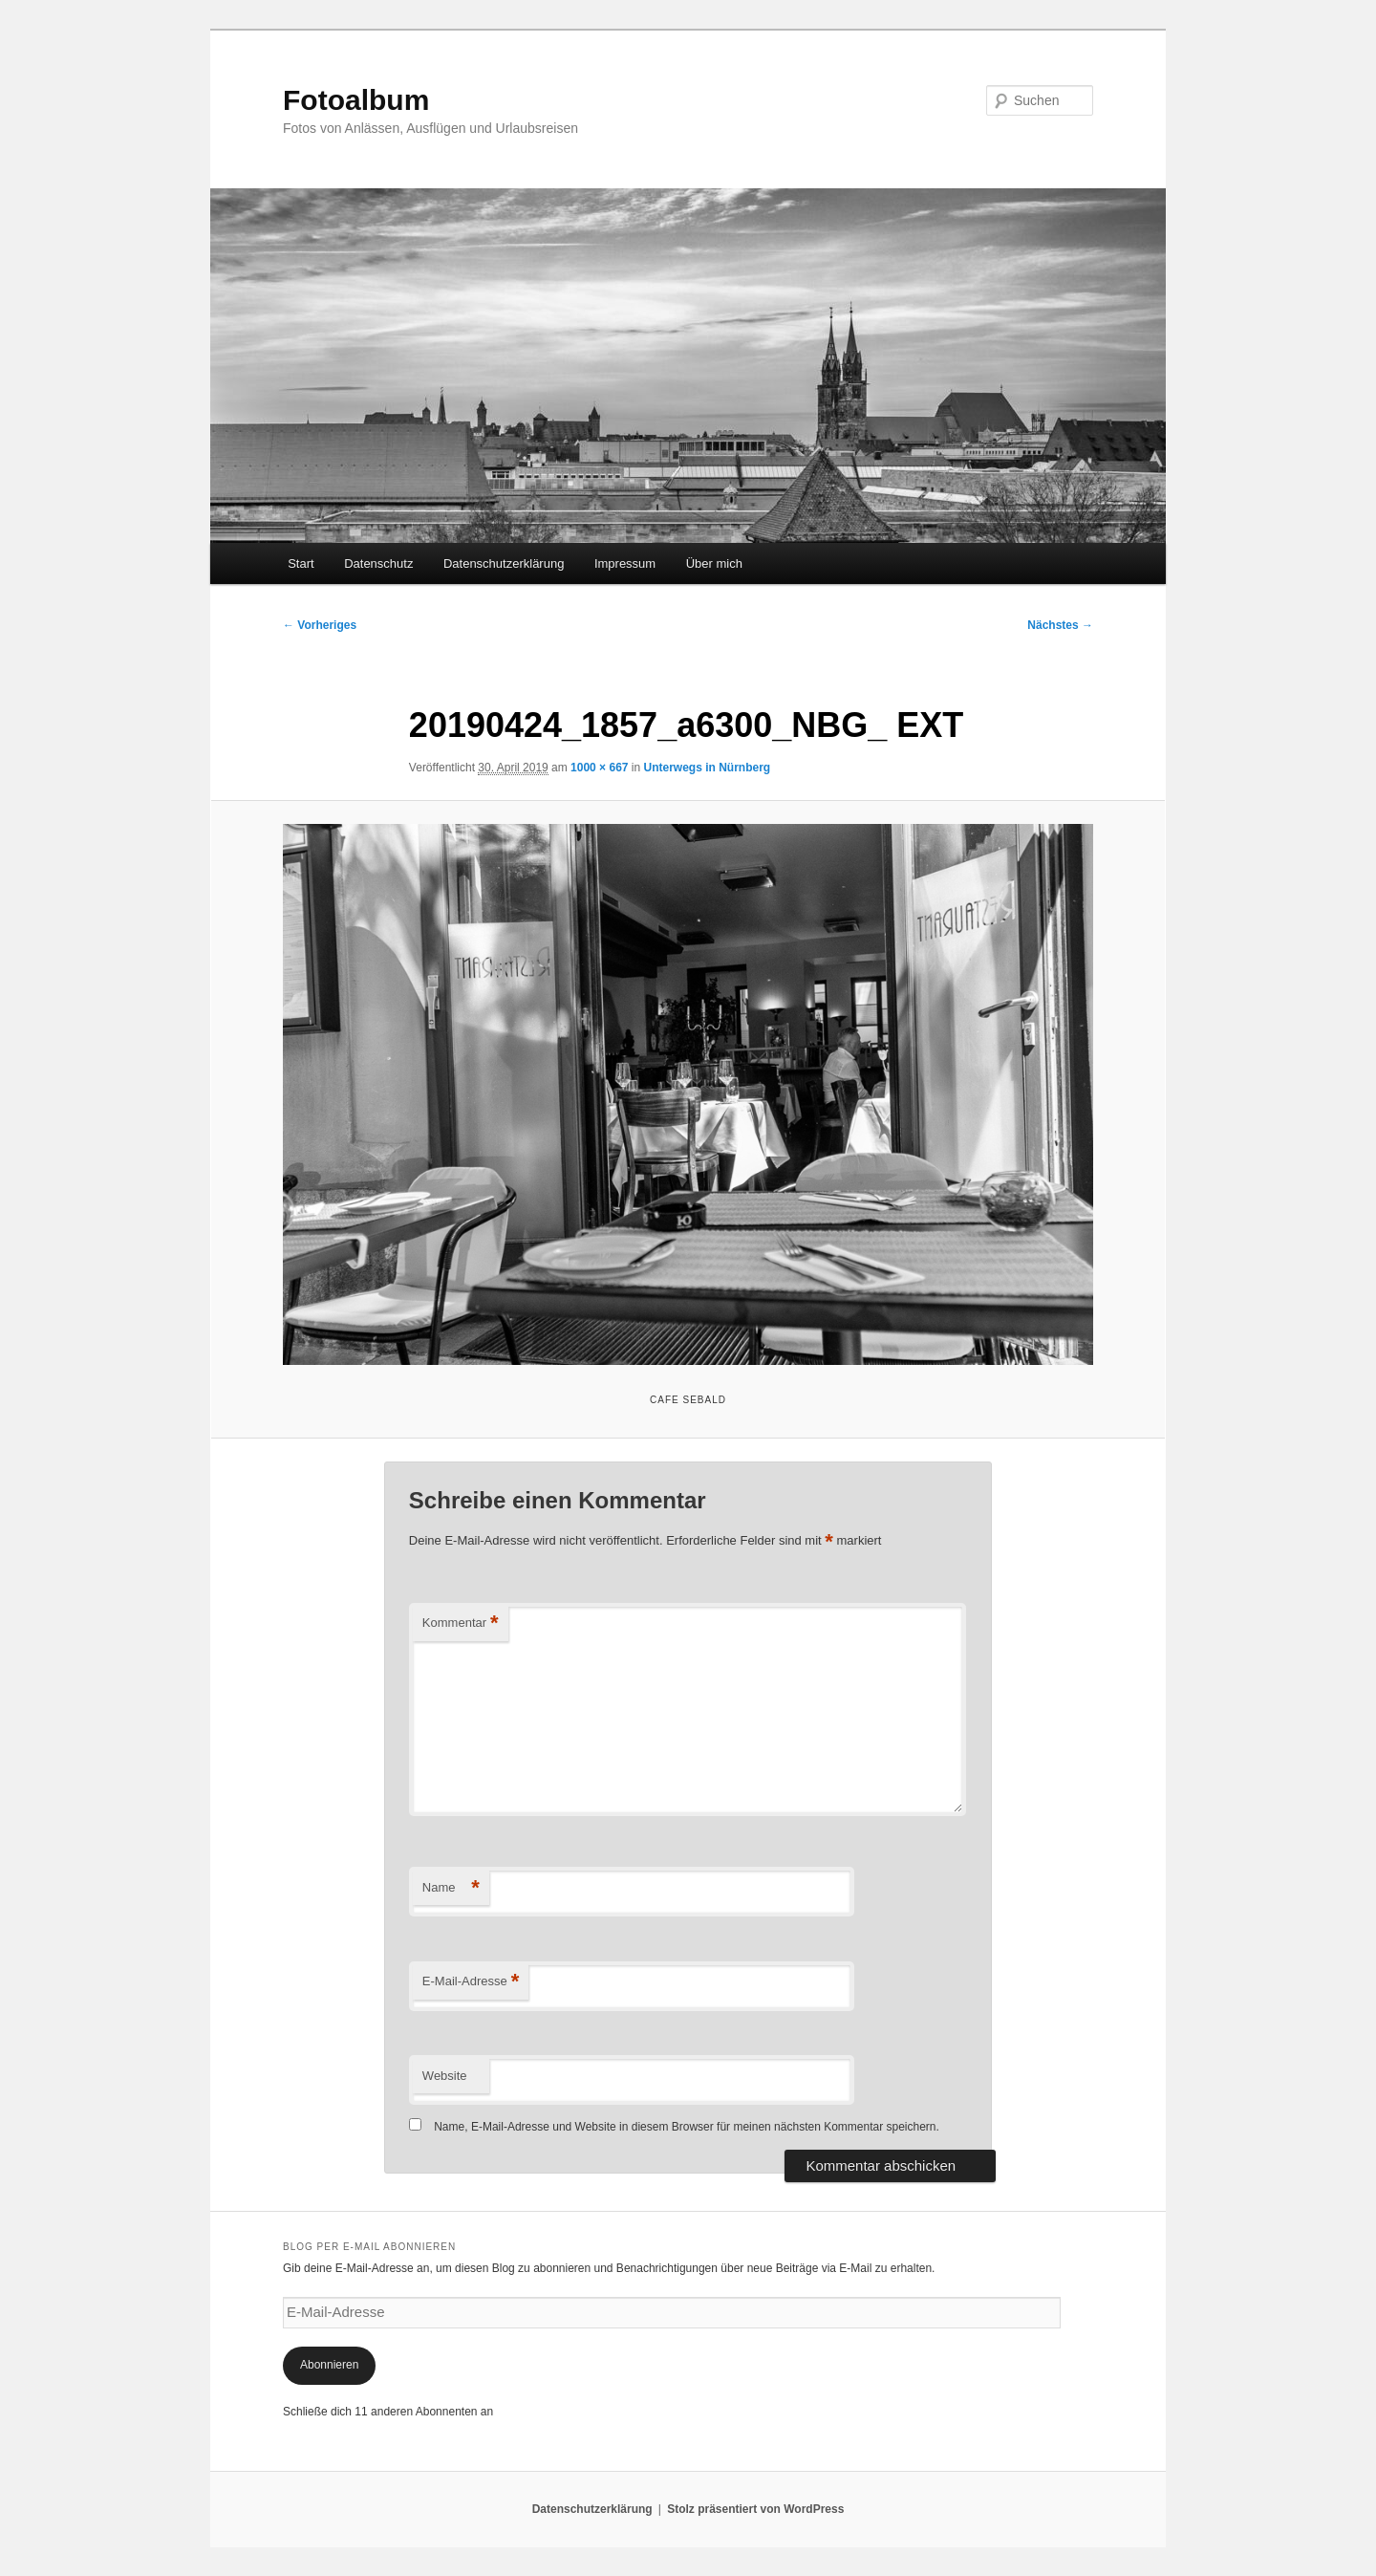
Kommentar (460, 1623)
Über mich (714, 563)
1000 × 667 (599, 767)
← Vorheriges (319, 625)
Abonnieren (329, 2364)
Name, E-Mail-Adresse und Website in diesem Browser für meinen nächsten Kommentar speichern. (686, 2126)
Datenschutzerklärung (503, 563)
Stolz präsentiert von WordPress (755, 2509)
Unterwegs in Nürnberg (707, 767)
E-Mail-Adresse (470, 1982)
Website (444, 2075)
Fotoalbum (356, 100)
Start (300, 563)
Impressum (625, 563)
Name (451, 1888)
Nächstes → (1060, 625)
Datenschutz (378, 563)
